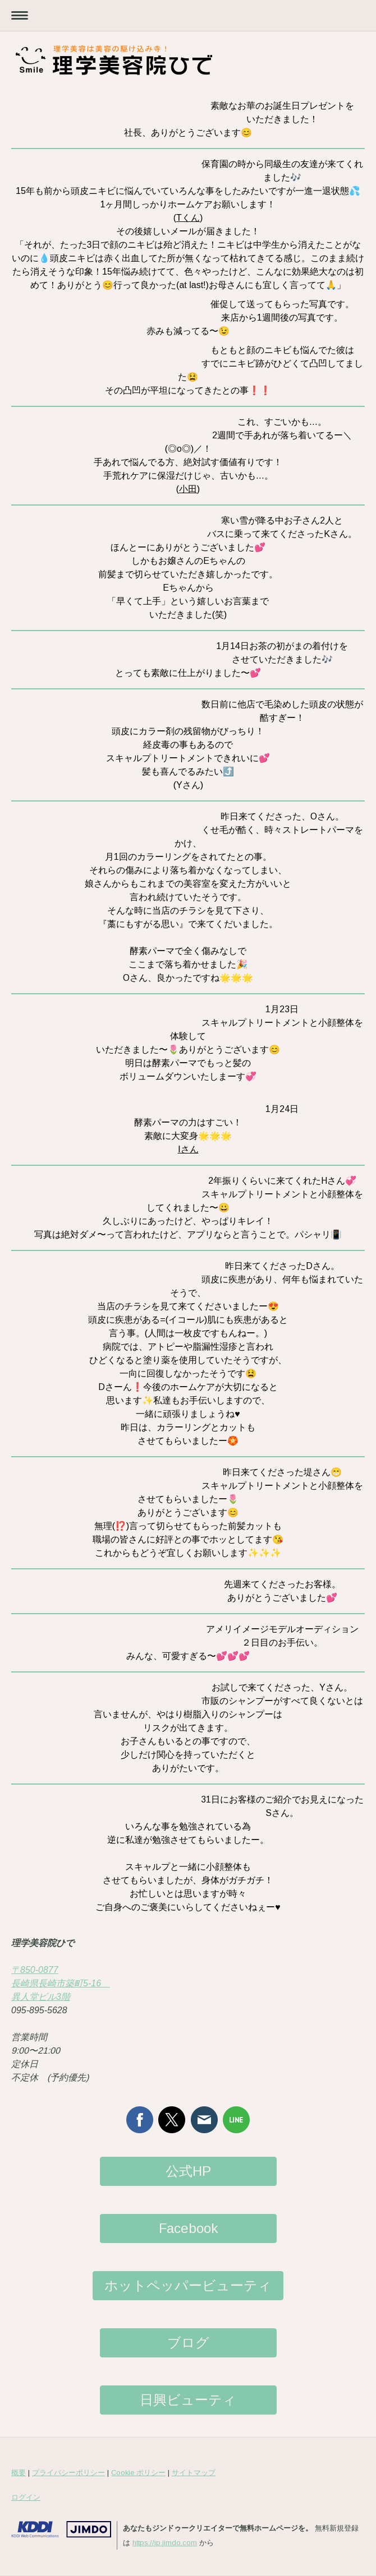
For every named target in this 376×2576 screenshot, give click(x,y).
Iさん (188, 1149)
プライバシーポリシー (68, 2472)
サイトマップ (193, 2472)
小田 (188, 489)
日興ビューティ (188, 2399)
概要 (18, 2472)
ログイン (25, 2497)
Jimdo (61, 2529)
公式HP (188, 2171)
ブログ (188, 2342)
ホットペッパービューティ (188, 2285)
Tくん (188, 218)
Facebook (188, 2228)
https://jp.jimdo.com (164, 2542)
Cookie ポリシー (138, 2472)
